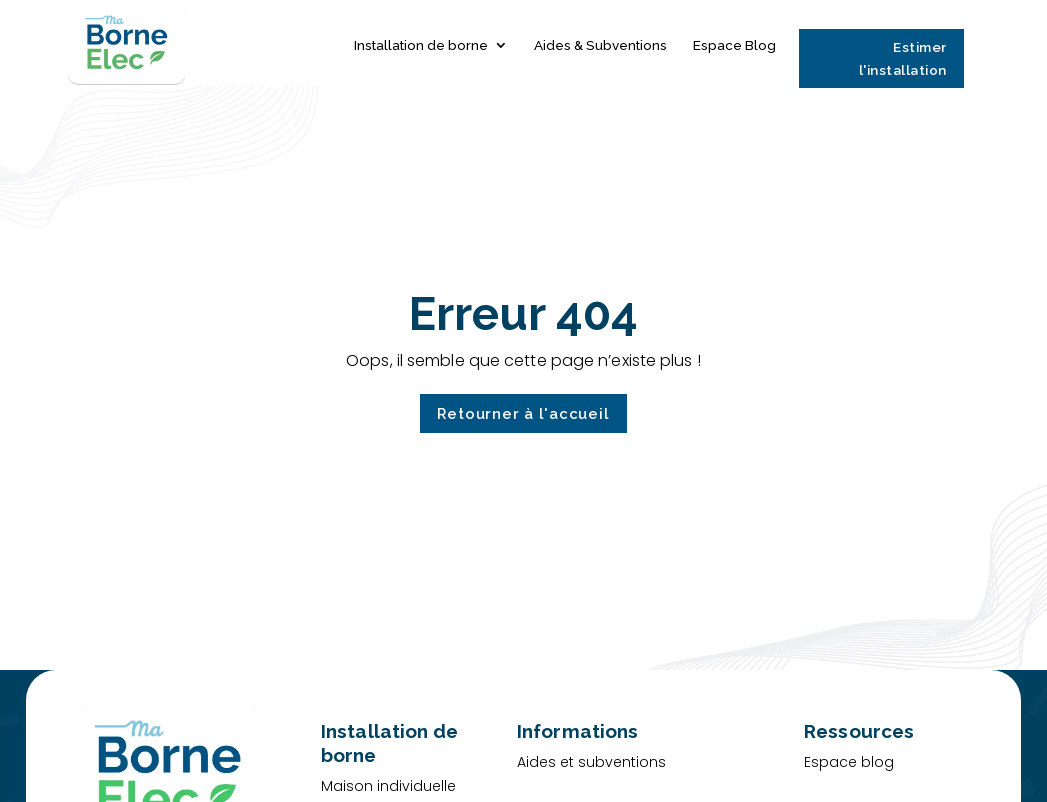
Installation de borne (421, 46)
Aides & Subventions (600, 46)
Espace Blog (734, 46)
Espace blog (849, 762)
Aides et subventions (591, 762)
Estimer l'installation (903, 58)
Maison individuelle (388, 786)
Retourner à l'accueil (523, 415)
